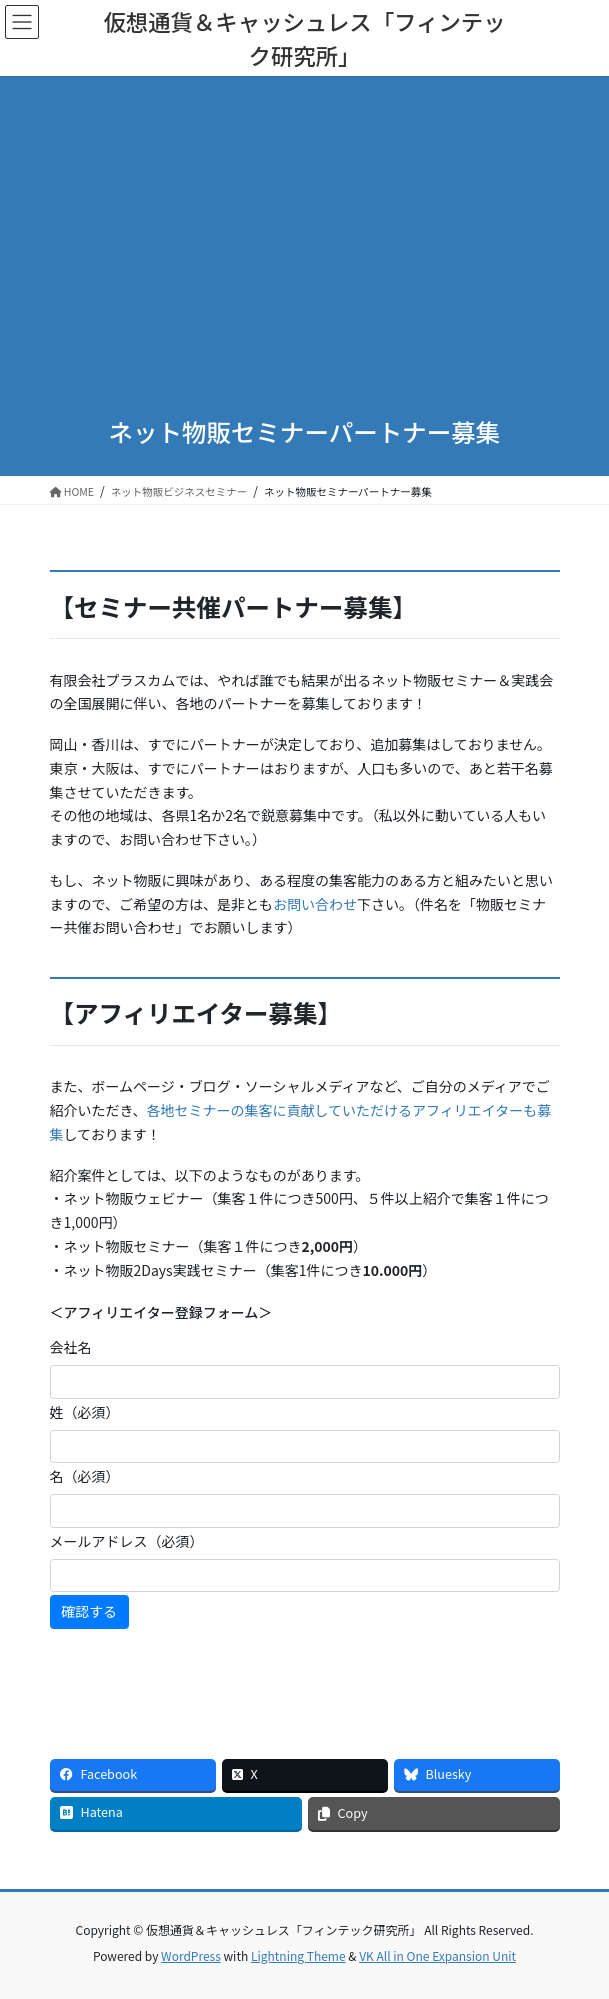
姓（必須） (85, 1412)
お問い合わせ (315, 904)
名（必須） (85, 1476)
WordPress (191, 1955)
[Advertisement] (305, 250)
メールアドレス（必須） (127, 1541)
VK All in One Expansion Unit (437, 1955)
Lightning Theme (298, 1955)
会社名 (71, 1347)
